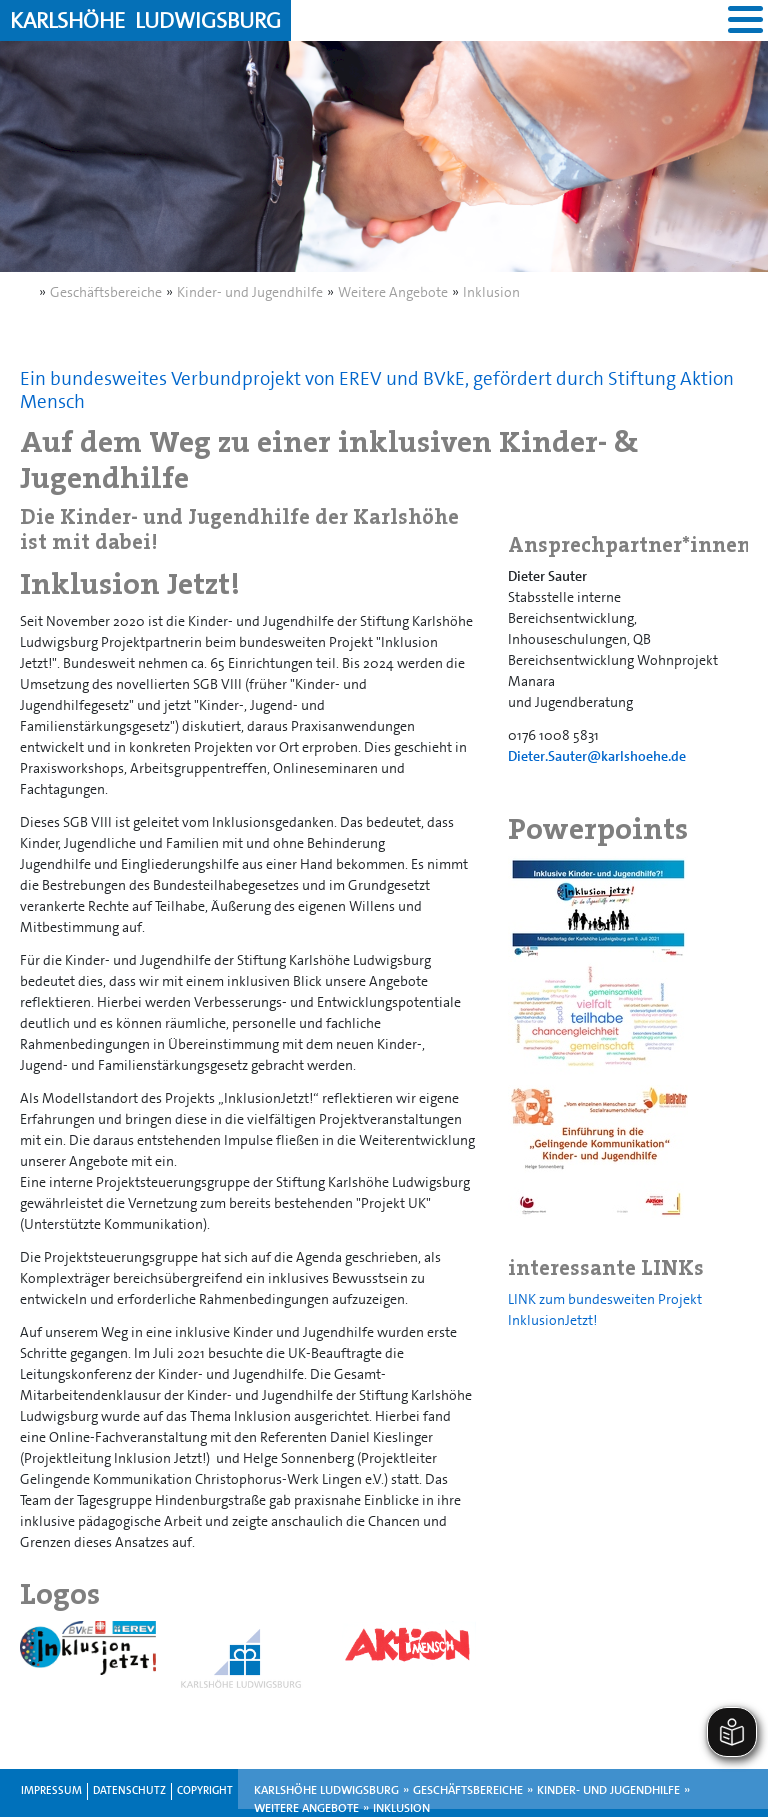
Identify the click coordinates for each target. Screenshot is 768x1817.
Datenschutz (129, 1790)
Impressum (51, 1790)
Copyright (205, 1790)
